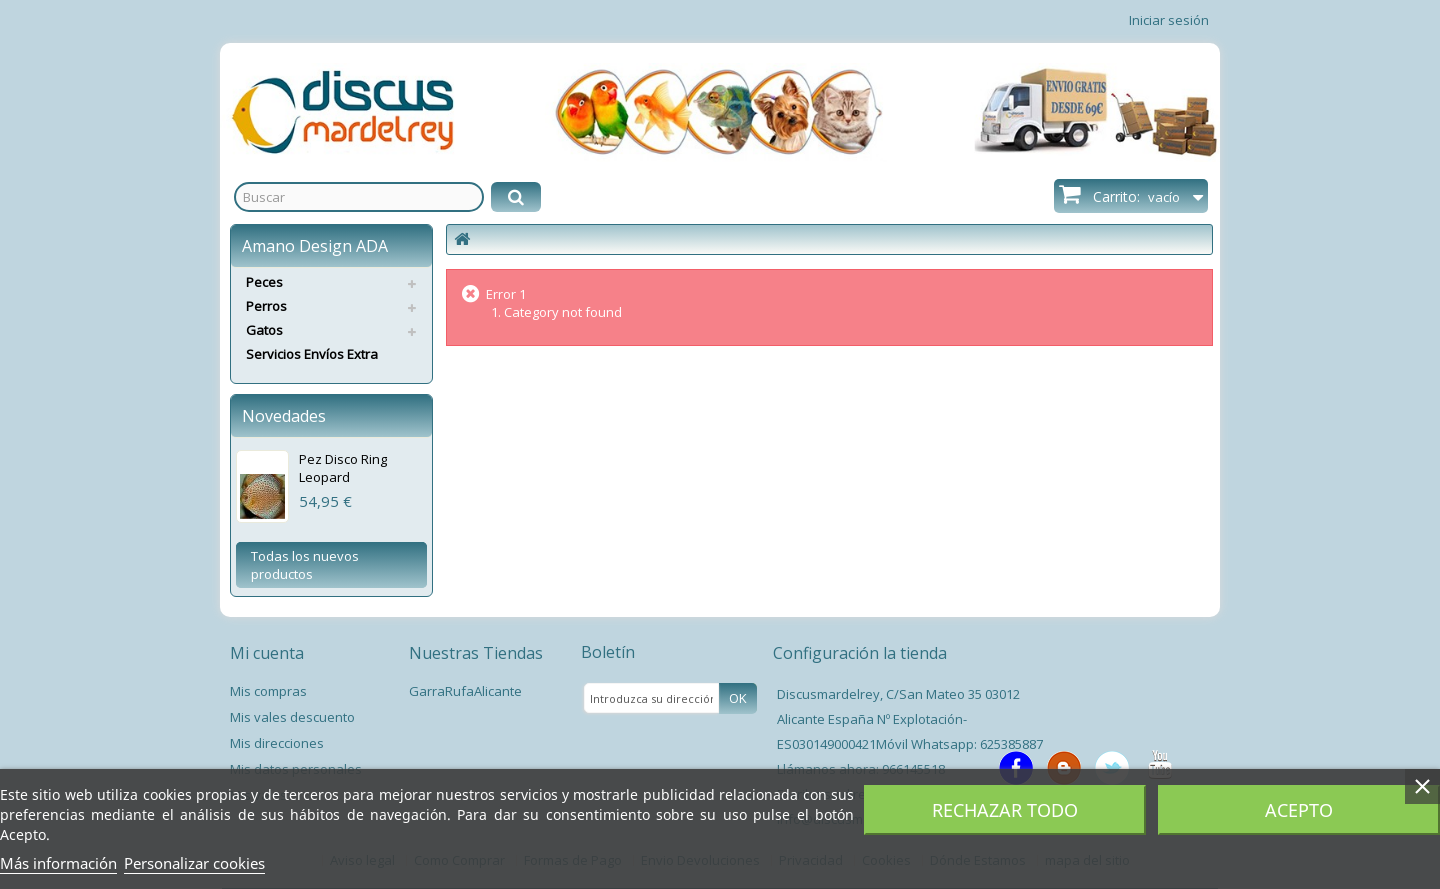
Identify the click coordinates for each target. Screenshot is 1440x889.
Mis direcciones (277, 743)
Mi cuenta (267, 653)
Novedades (284, 416)
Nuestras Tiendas (476, 653)
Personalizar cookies (194, 863)
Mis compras (268, 691)
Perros (266, 306)
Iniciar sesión (1169, 20)
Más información (58, 863)
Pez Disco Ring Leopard (343, 468)
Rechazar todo (1005, 810)
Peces (264, 282)
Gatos (264, 330)
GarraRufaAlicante (465, 691)
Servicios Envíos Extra (312, 354)
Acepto (1299, 810)
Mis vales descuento (292, 717)
